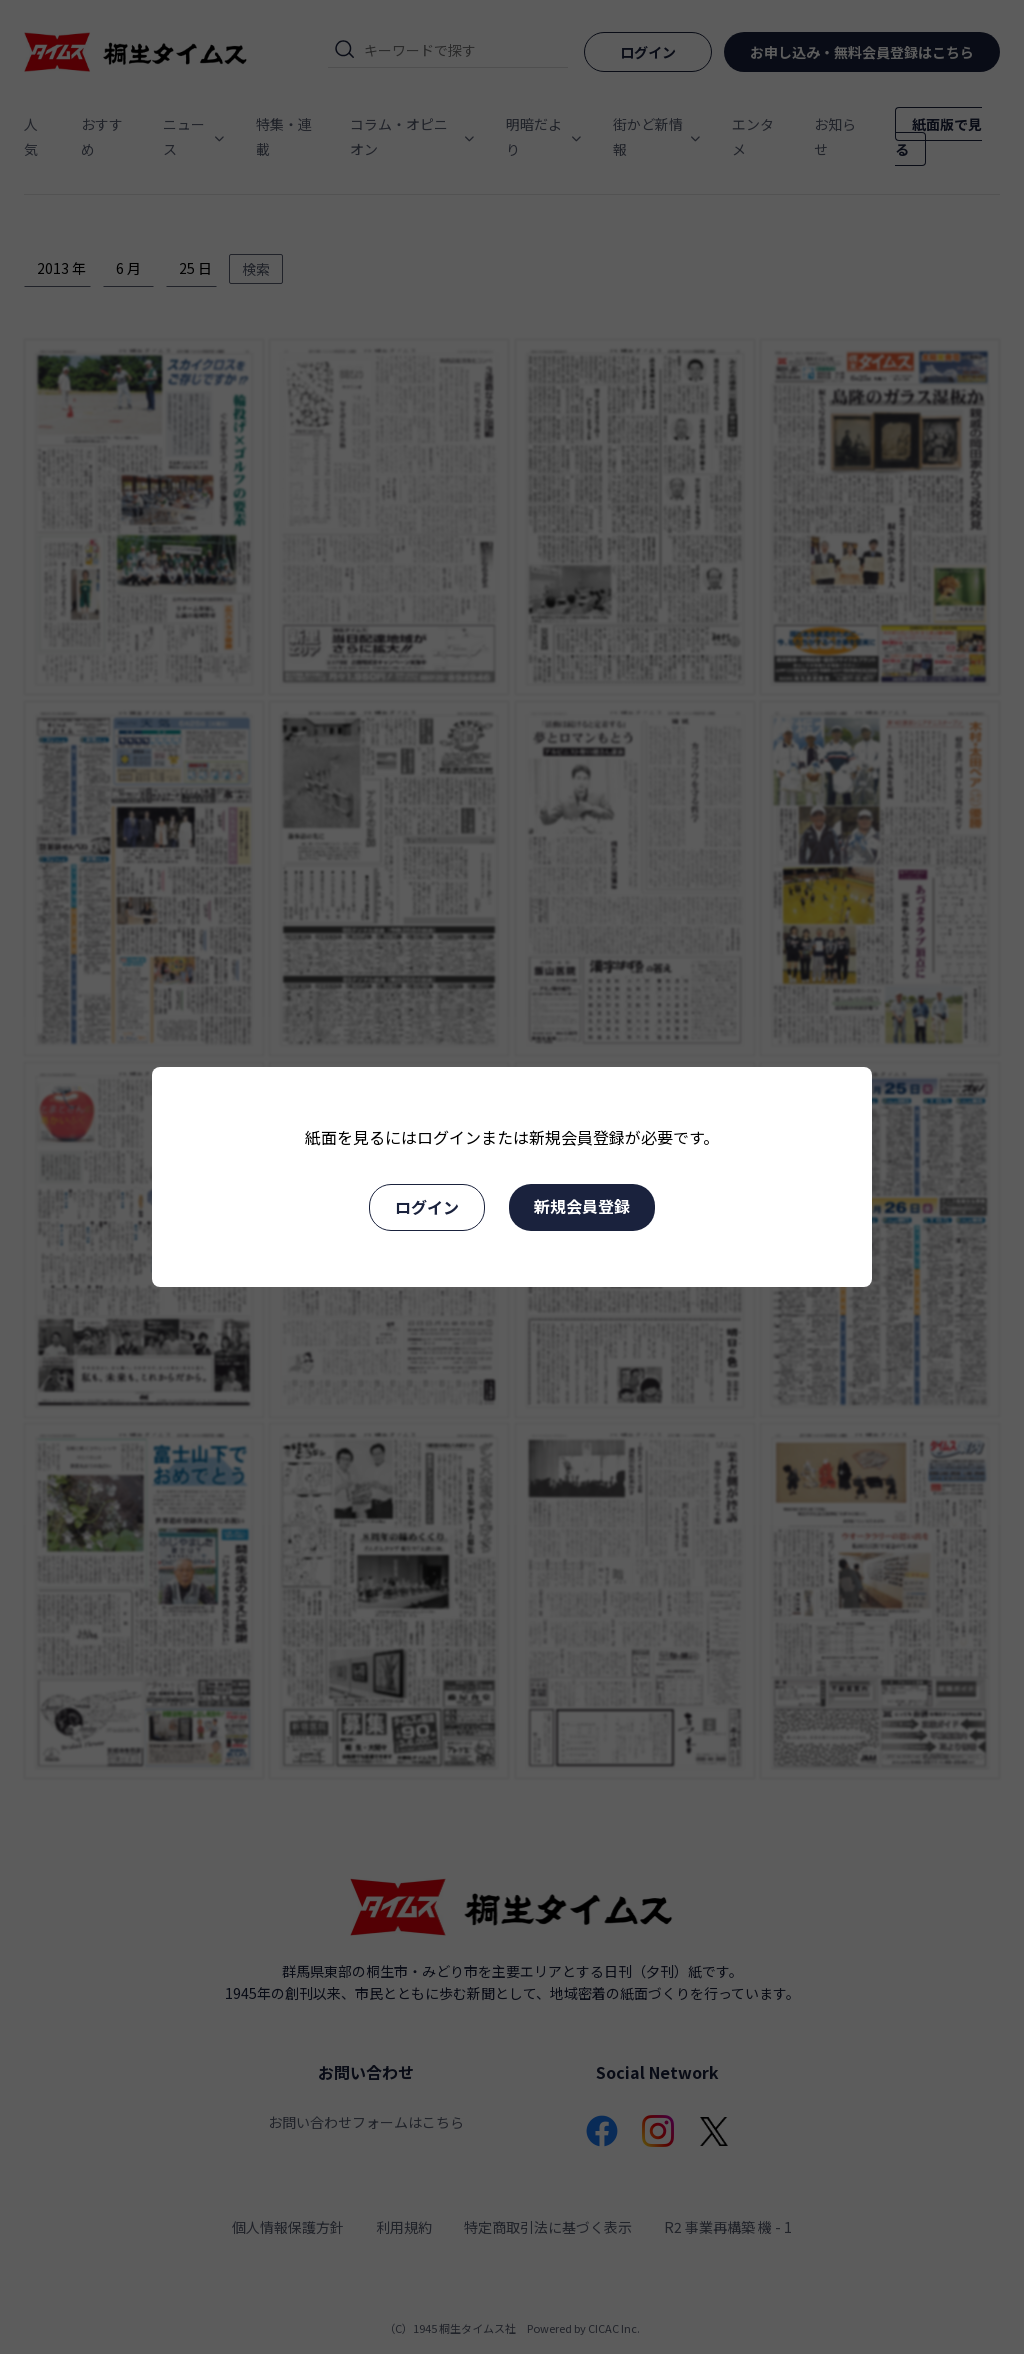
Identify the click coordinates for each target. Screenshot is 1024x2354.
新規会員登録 (582, 1206)
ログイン (427, 1207)
